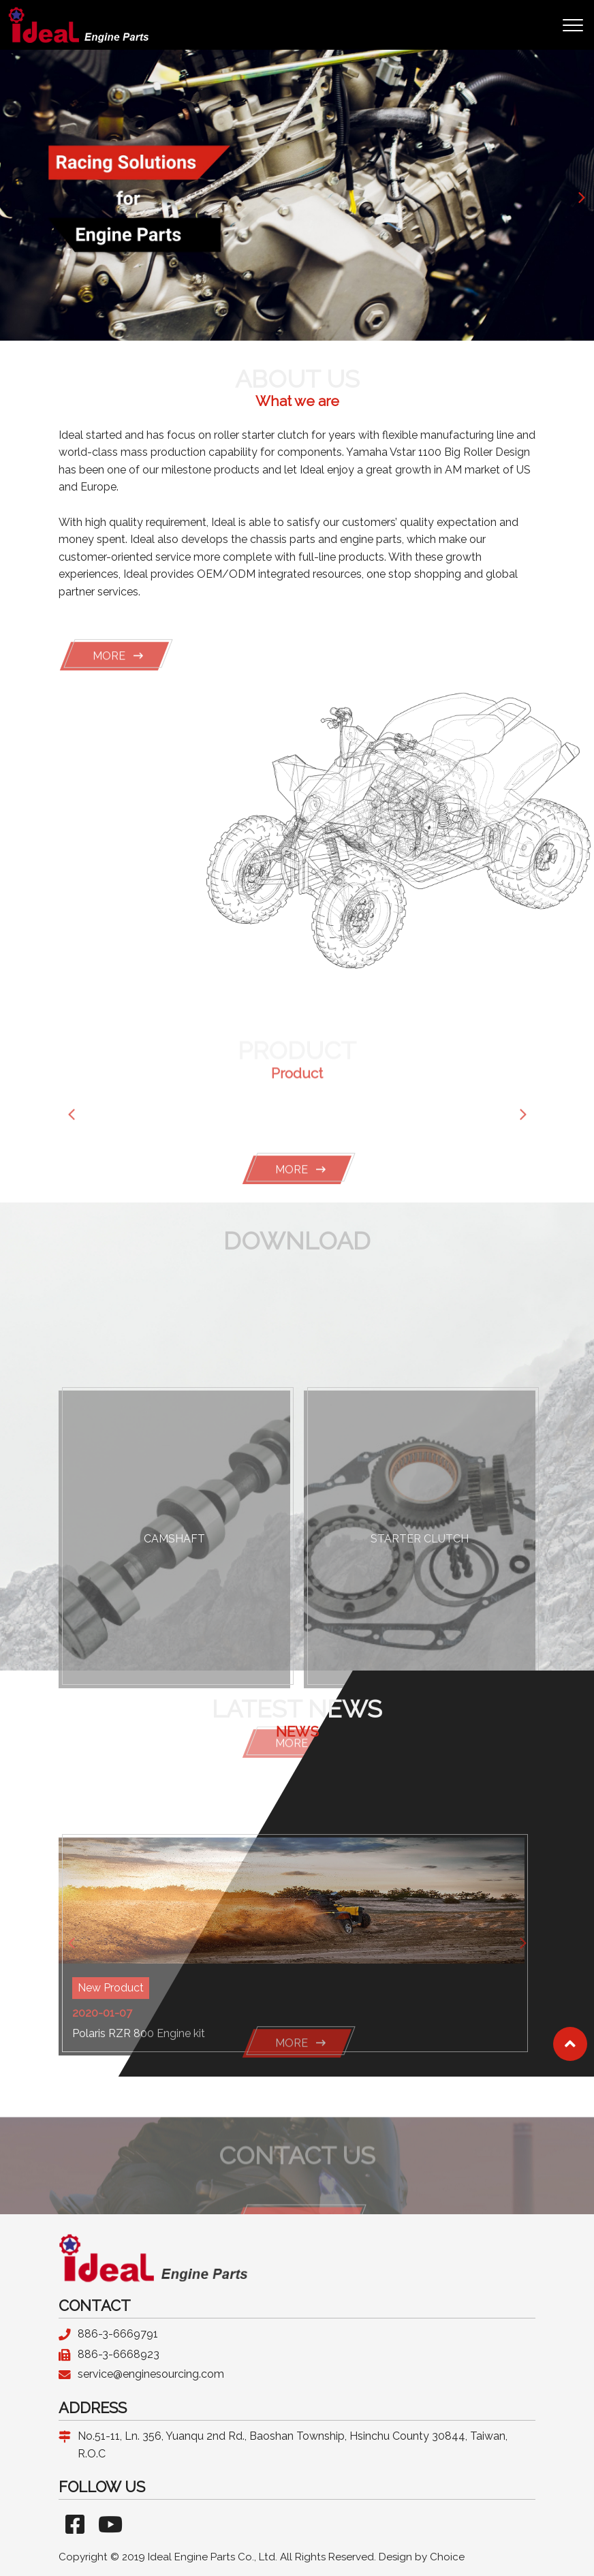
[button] (581, 196)
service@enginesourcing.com (151, 2374)
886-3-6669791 (118, 2333)
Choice (447, 2557)
